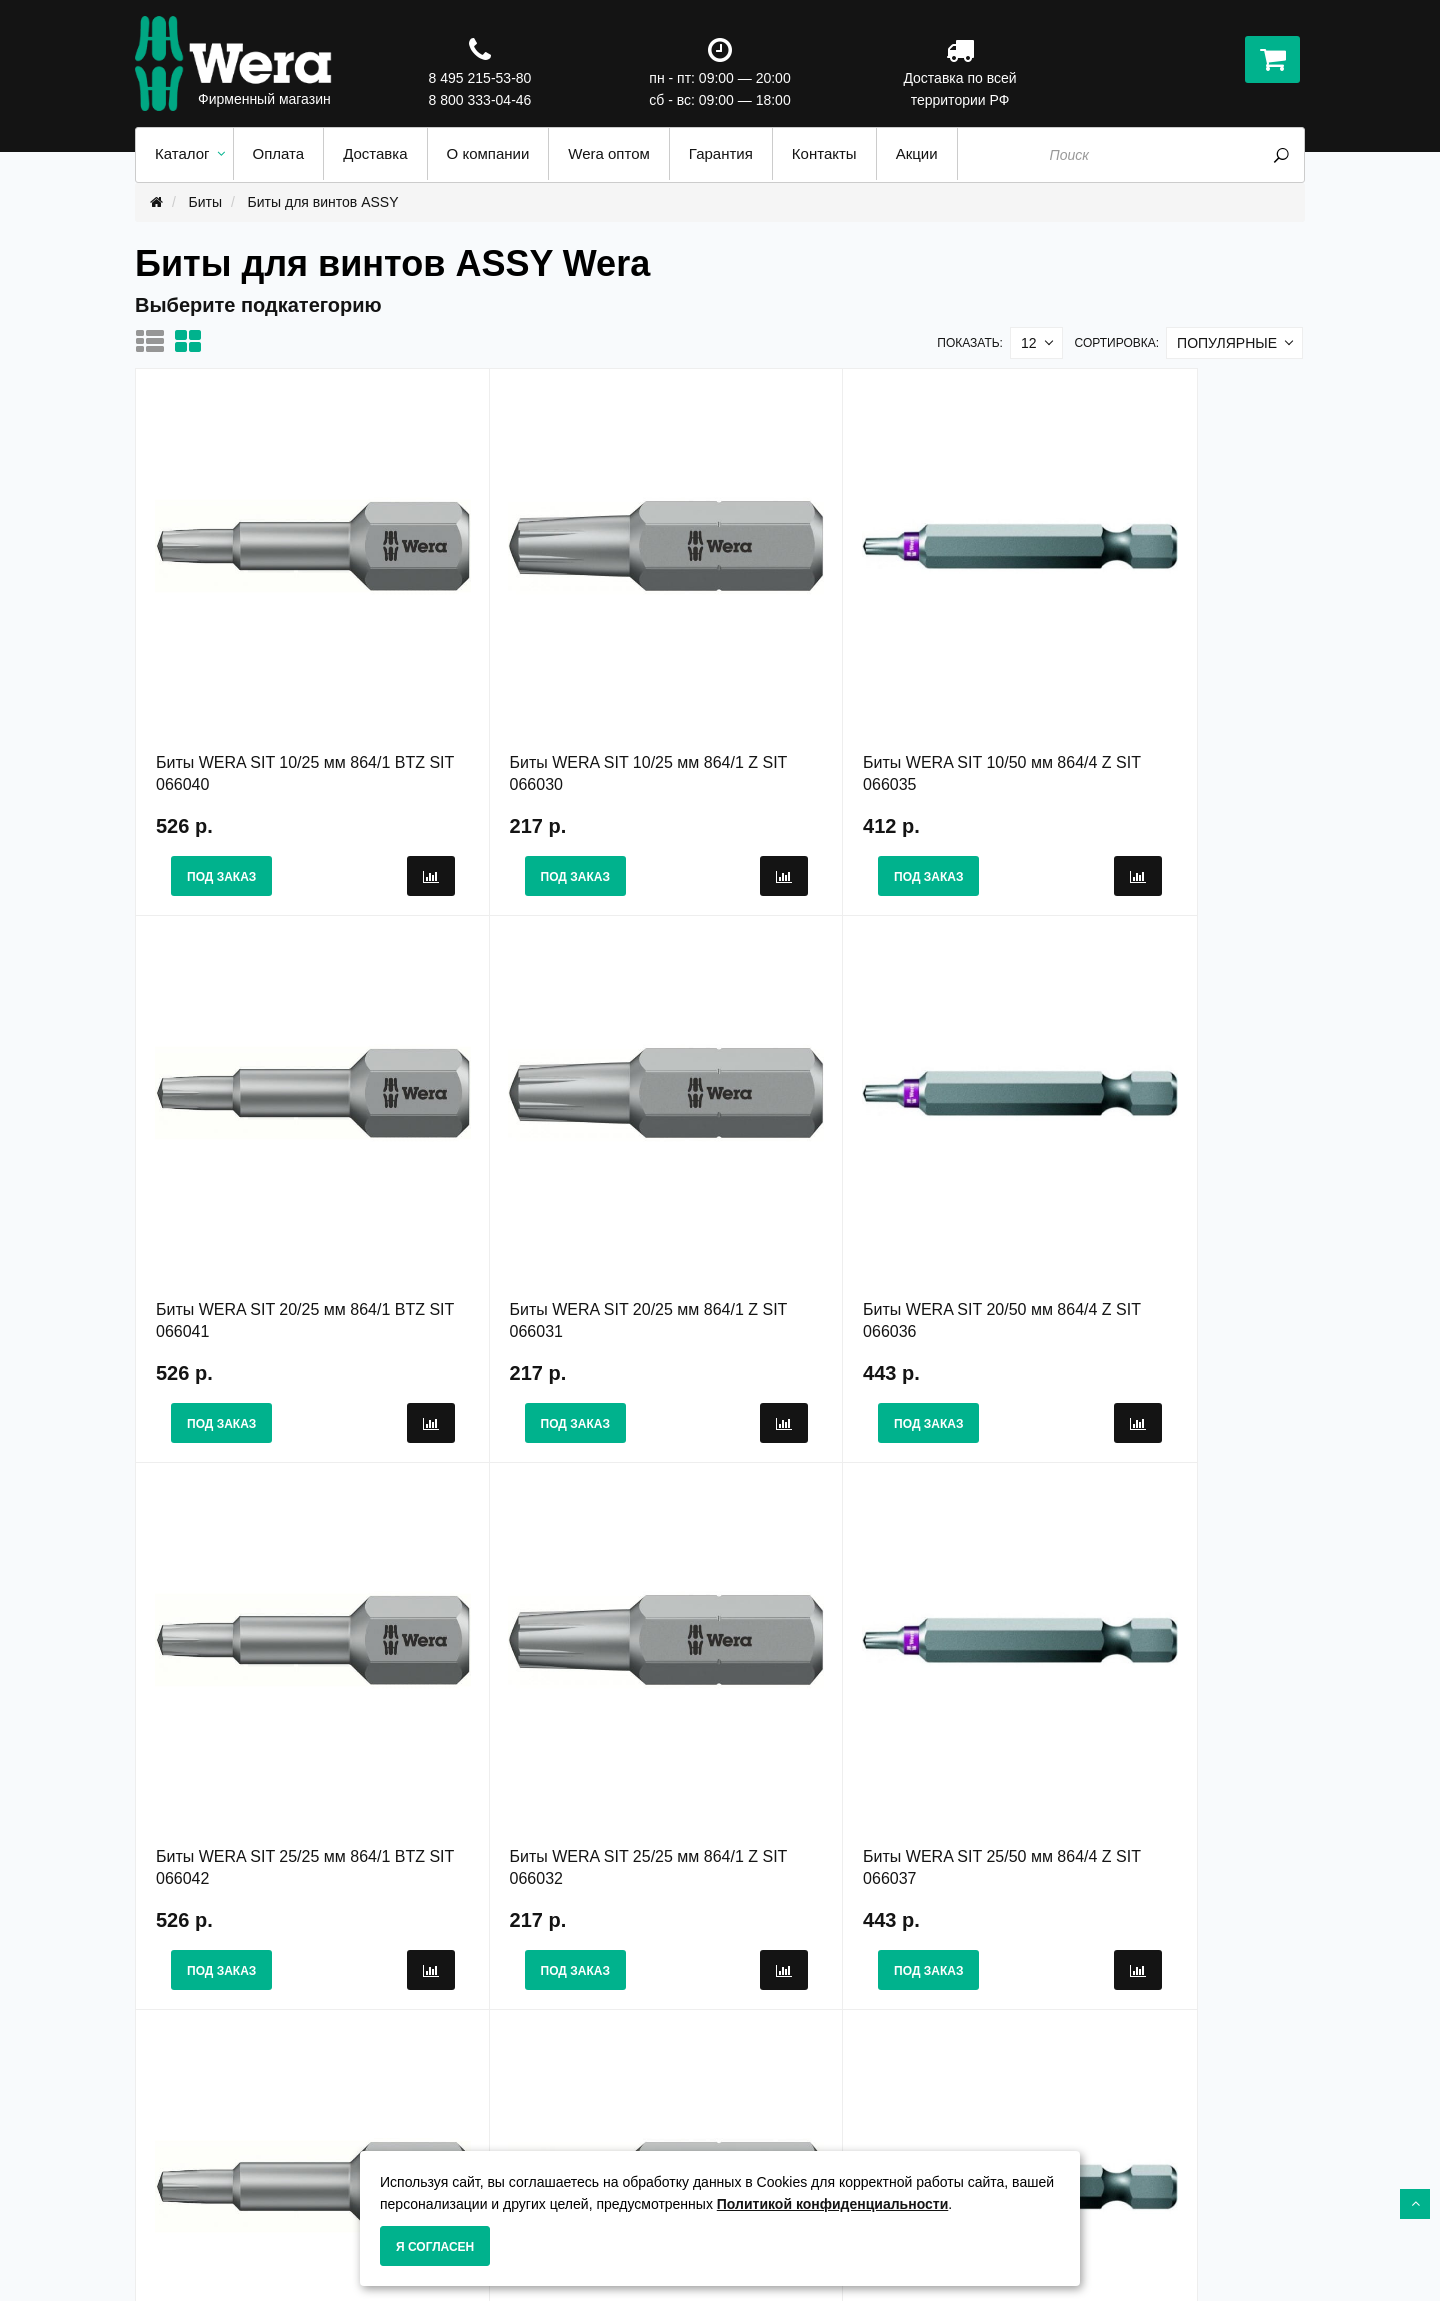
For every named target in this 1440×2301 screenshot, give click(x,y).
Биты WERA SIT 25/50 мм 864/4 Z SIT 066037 (280, 1683)
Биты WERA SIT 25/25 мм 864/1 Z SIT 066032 (1155, 1197)
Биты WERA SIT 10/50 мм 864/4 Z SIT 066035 (863, 712)
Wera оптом (776, 2144)
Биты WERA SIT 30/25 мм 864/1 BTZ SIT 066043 (565, 1683)
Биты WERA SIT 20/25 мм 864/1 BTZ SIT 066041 (1148, 712)
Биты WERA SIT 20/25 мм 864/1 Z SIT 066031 (280, 1197)
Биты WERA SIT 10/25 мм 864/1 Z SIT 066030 (572, 712)
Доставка (467, 2144)
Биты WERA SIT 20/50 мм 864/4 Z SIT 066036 (572, 1197)
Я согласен (435, 2247)
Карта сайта (775, 2123)
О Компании (475, 2102)
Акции (755, 2102)
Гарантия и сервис (498, 2123)
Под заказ (221, 816)
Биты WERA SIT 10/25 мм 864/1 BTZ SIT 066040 (273, 712)
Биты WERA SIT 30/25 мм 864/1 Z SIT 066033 (863, 1683)
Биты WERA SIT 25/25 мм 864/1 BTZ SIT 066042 (856, 1197)
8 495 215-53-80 (480, 78)
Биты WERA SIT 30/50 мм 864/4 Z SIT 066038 (1155, 1683)
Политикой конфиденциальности (833, 2204)
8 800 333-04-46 (480, 100)
